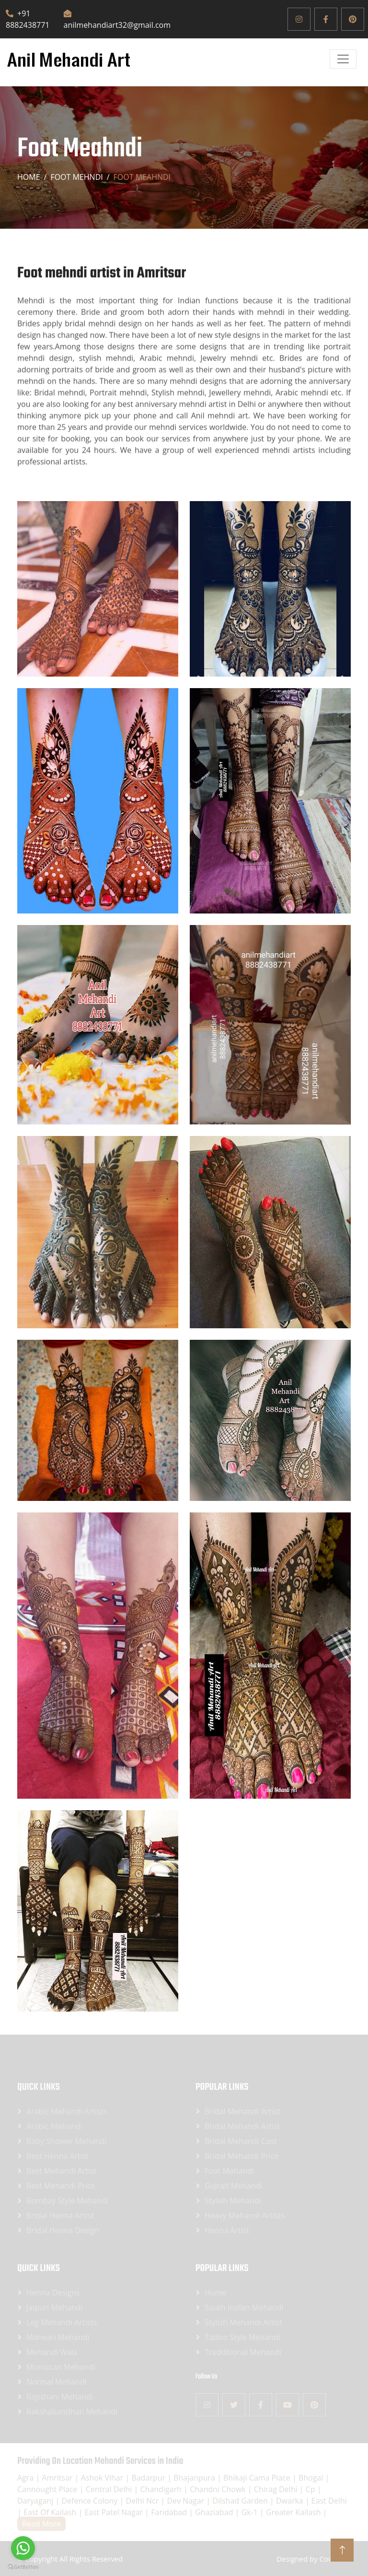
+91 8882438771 (27, 19)
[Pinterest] (352, 19)
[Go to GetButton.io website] (23, 2566)
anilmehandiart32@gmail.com (117, 20)
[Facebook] (325, 19)
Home (28, 177)
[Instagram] (299, 19)
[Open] (343, 59)
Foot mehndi (76, 177)
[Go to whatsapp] (23, 2548)
